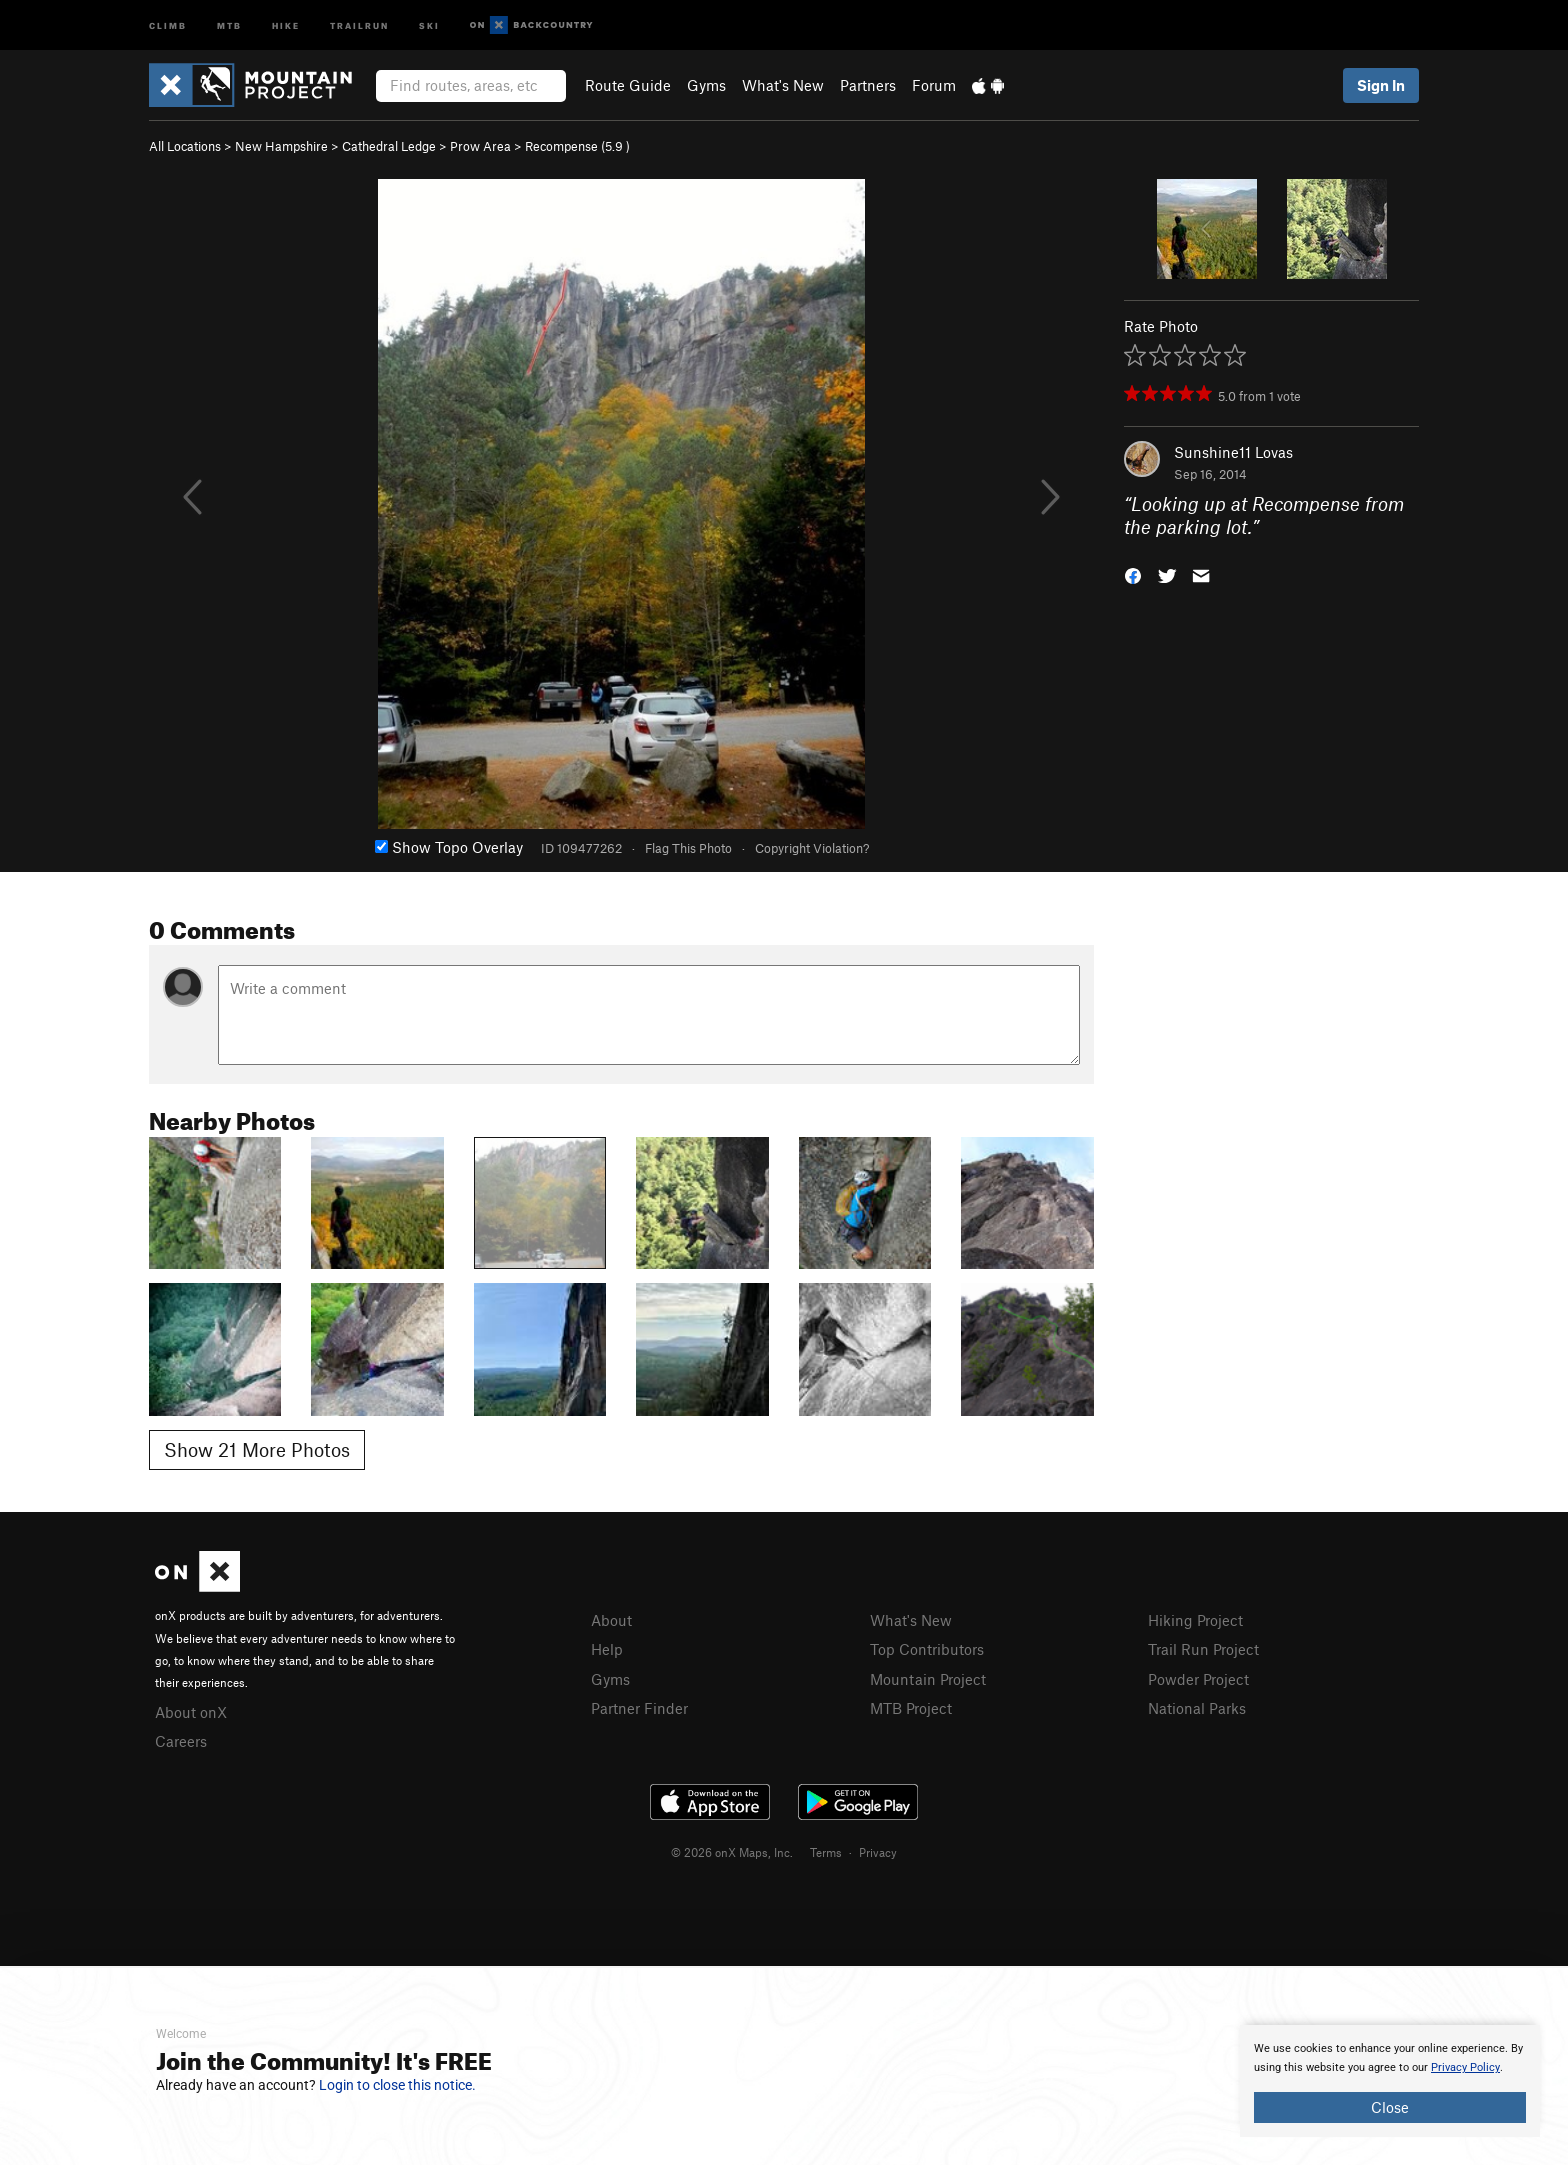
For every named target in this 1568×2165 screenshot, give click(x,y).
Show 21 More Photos (257, 1449)
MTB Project (911, 1708)
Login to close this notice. (397, 2085)
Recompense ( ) (577, 146)
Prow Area (480, 146)
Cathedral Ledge (389, 146)
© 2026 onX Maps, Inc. (732, 1852)
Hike (286, 24)
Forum (934, 85)
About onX (191, 1712)
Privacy (878, 1852)
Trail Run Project (1203, 1649)
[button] (1133, 573)
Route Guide (628, 85)
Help (607, 1649)
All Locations (185, 146)
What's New (783, 85)
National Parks (1197, 1708)
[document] (1390, 2081)
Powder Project (1198, 1679)
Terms (826, 1852)
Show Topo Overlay (449, 847)
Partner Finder (639, 1708)
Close (1390, 2107)
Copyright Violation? (812, 848)
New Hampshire (281, 146)
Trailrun (359, 24)
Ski (429, 24)
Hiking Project (1195, 1620)
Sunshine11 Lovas (1233, 452)
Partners (868, 85)
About (611, 1620)
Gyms (706, 85)
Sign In (1381, 85)
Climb (168, 24)
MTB (229, 24)
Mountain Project (928, 1679)
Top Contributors (927, 1649)
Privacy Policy (1465, 2067)
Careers (181, 1741)
